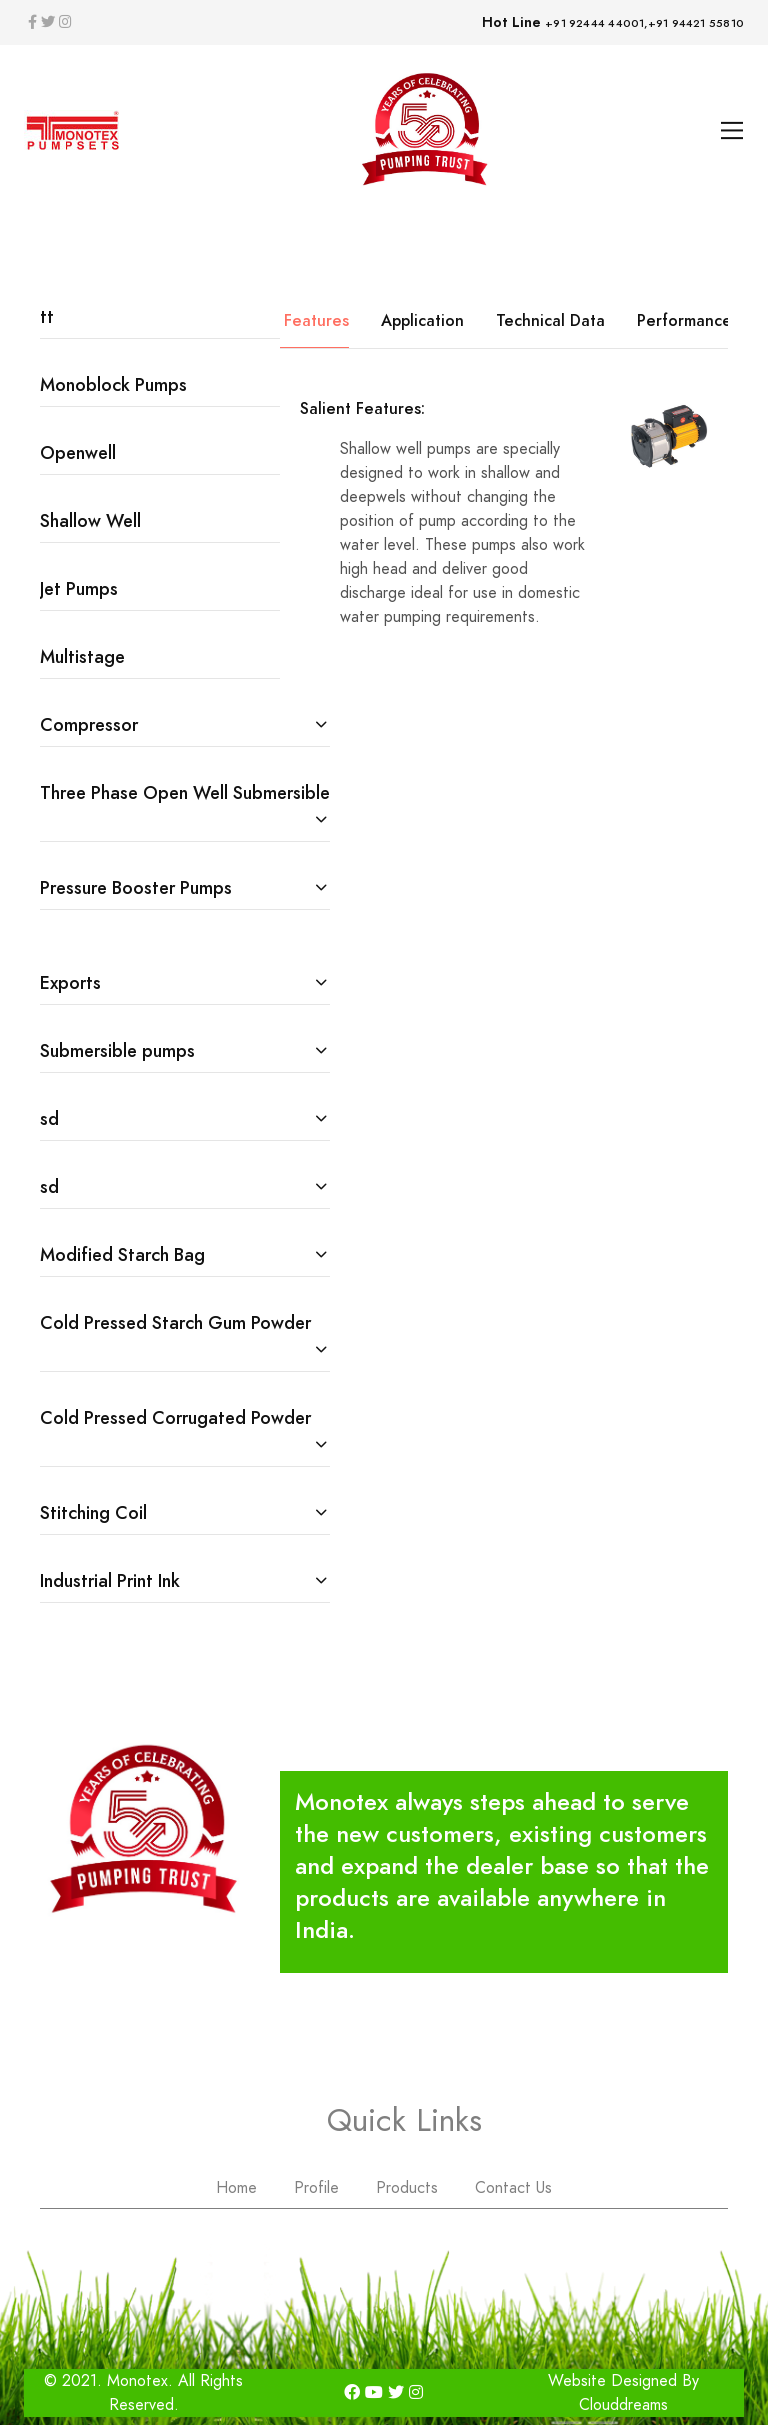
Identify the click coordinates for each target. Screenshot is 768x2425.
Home (236, 2188)
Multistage (82, 656)
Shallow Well (90, 520)
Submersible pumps (117, 1050)
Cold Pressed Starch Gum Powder (175, 1322)
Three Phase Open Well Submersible (185, 792)
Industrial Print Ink (110, 1580)
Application (422, 320)
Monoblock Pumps (113, 384)
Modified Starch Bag (122, 1254)
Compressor (89, 724)
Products (407, 2188)
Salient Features (288, 320)
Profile (316, 2188)
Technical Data (550, 320)
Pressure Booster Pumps (136, 887)
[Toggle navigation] (732, 130)
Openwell (78, 452)
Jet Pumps (79, 588)
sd (49, 1118)
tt (47, 316)
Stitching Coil (93, 1512)
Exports (70, 982)
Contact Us (513, 2188)
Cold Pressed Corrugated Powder (175, 1417)
